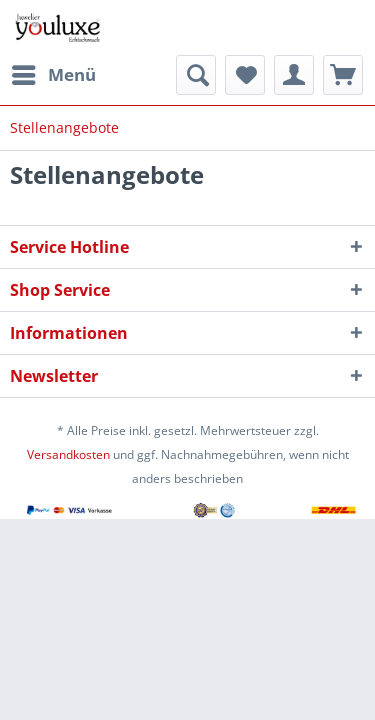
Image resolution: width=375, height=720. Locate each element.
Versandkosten (68, 454)
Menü (54, 72)
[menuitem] (53, 75)
